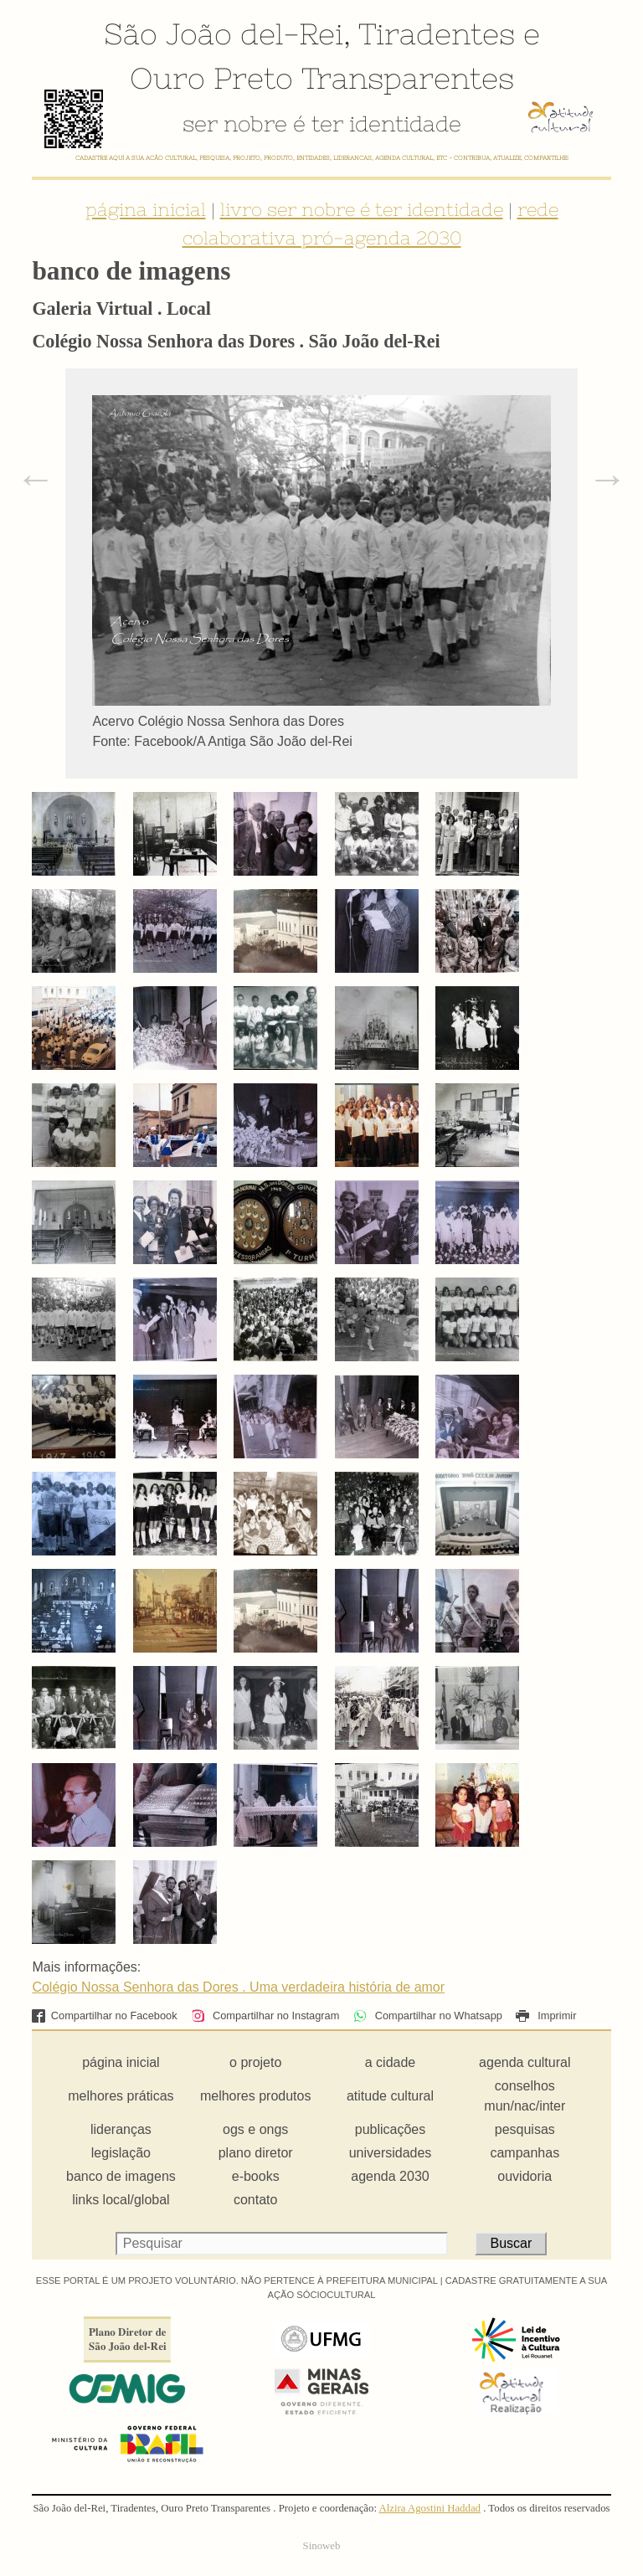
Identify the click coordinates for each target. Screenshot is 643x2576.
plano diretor (256, 2153)
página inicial (145, 209)
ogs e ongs (255, 2129)
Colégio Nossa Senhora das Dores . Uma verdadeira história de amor (238, 1987)
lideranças (121, 2129)
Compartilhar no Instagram (265, 2015)
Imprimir (546, 2015)
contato (255, 2200)
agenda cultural (524, 2062)
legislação (121, 2153)
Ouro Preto (211, 78)
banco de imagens (121, 2176)
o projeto (255, 2062)
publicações (390, 2129)
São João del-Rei (223, 33)
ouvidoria (524, 2176)
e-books (256, 2176)
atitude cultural (390, 2096)
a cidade (390, 2062)
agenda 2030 (390, 2176)
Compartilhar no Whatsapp (427, 2015)
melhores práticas (120, 2096)
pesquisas (525, 2129)
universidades (390, 2153)
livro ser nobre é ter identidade (361, 209)
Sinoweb (322, 2546)
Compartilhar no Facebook (104, 2015)
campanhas (524, 2153)
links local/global (121, 2200)
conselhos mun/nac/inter (524, 2096)
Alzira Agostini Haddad (429, 2508)
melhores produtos (255, 2096)
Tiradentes (436, 33)
